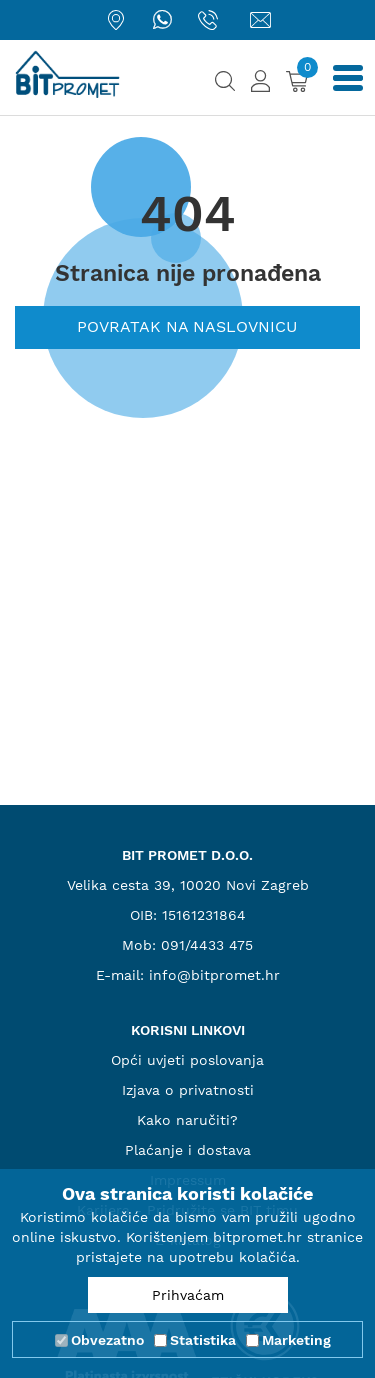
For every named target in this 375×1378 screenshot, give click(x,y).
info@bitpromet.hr (214, 975)
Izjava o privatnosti (188, 1090)
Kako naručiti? (187, 1120)
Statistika (203, 1340)
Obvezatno (107, 1340)
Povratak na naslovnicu (187, 326)
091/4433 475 (207, 945)
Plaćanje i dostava (188, 1150)
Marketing (296, 1340)
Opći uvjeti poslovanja (187, 1060)
